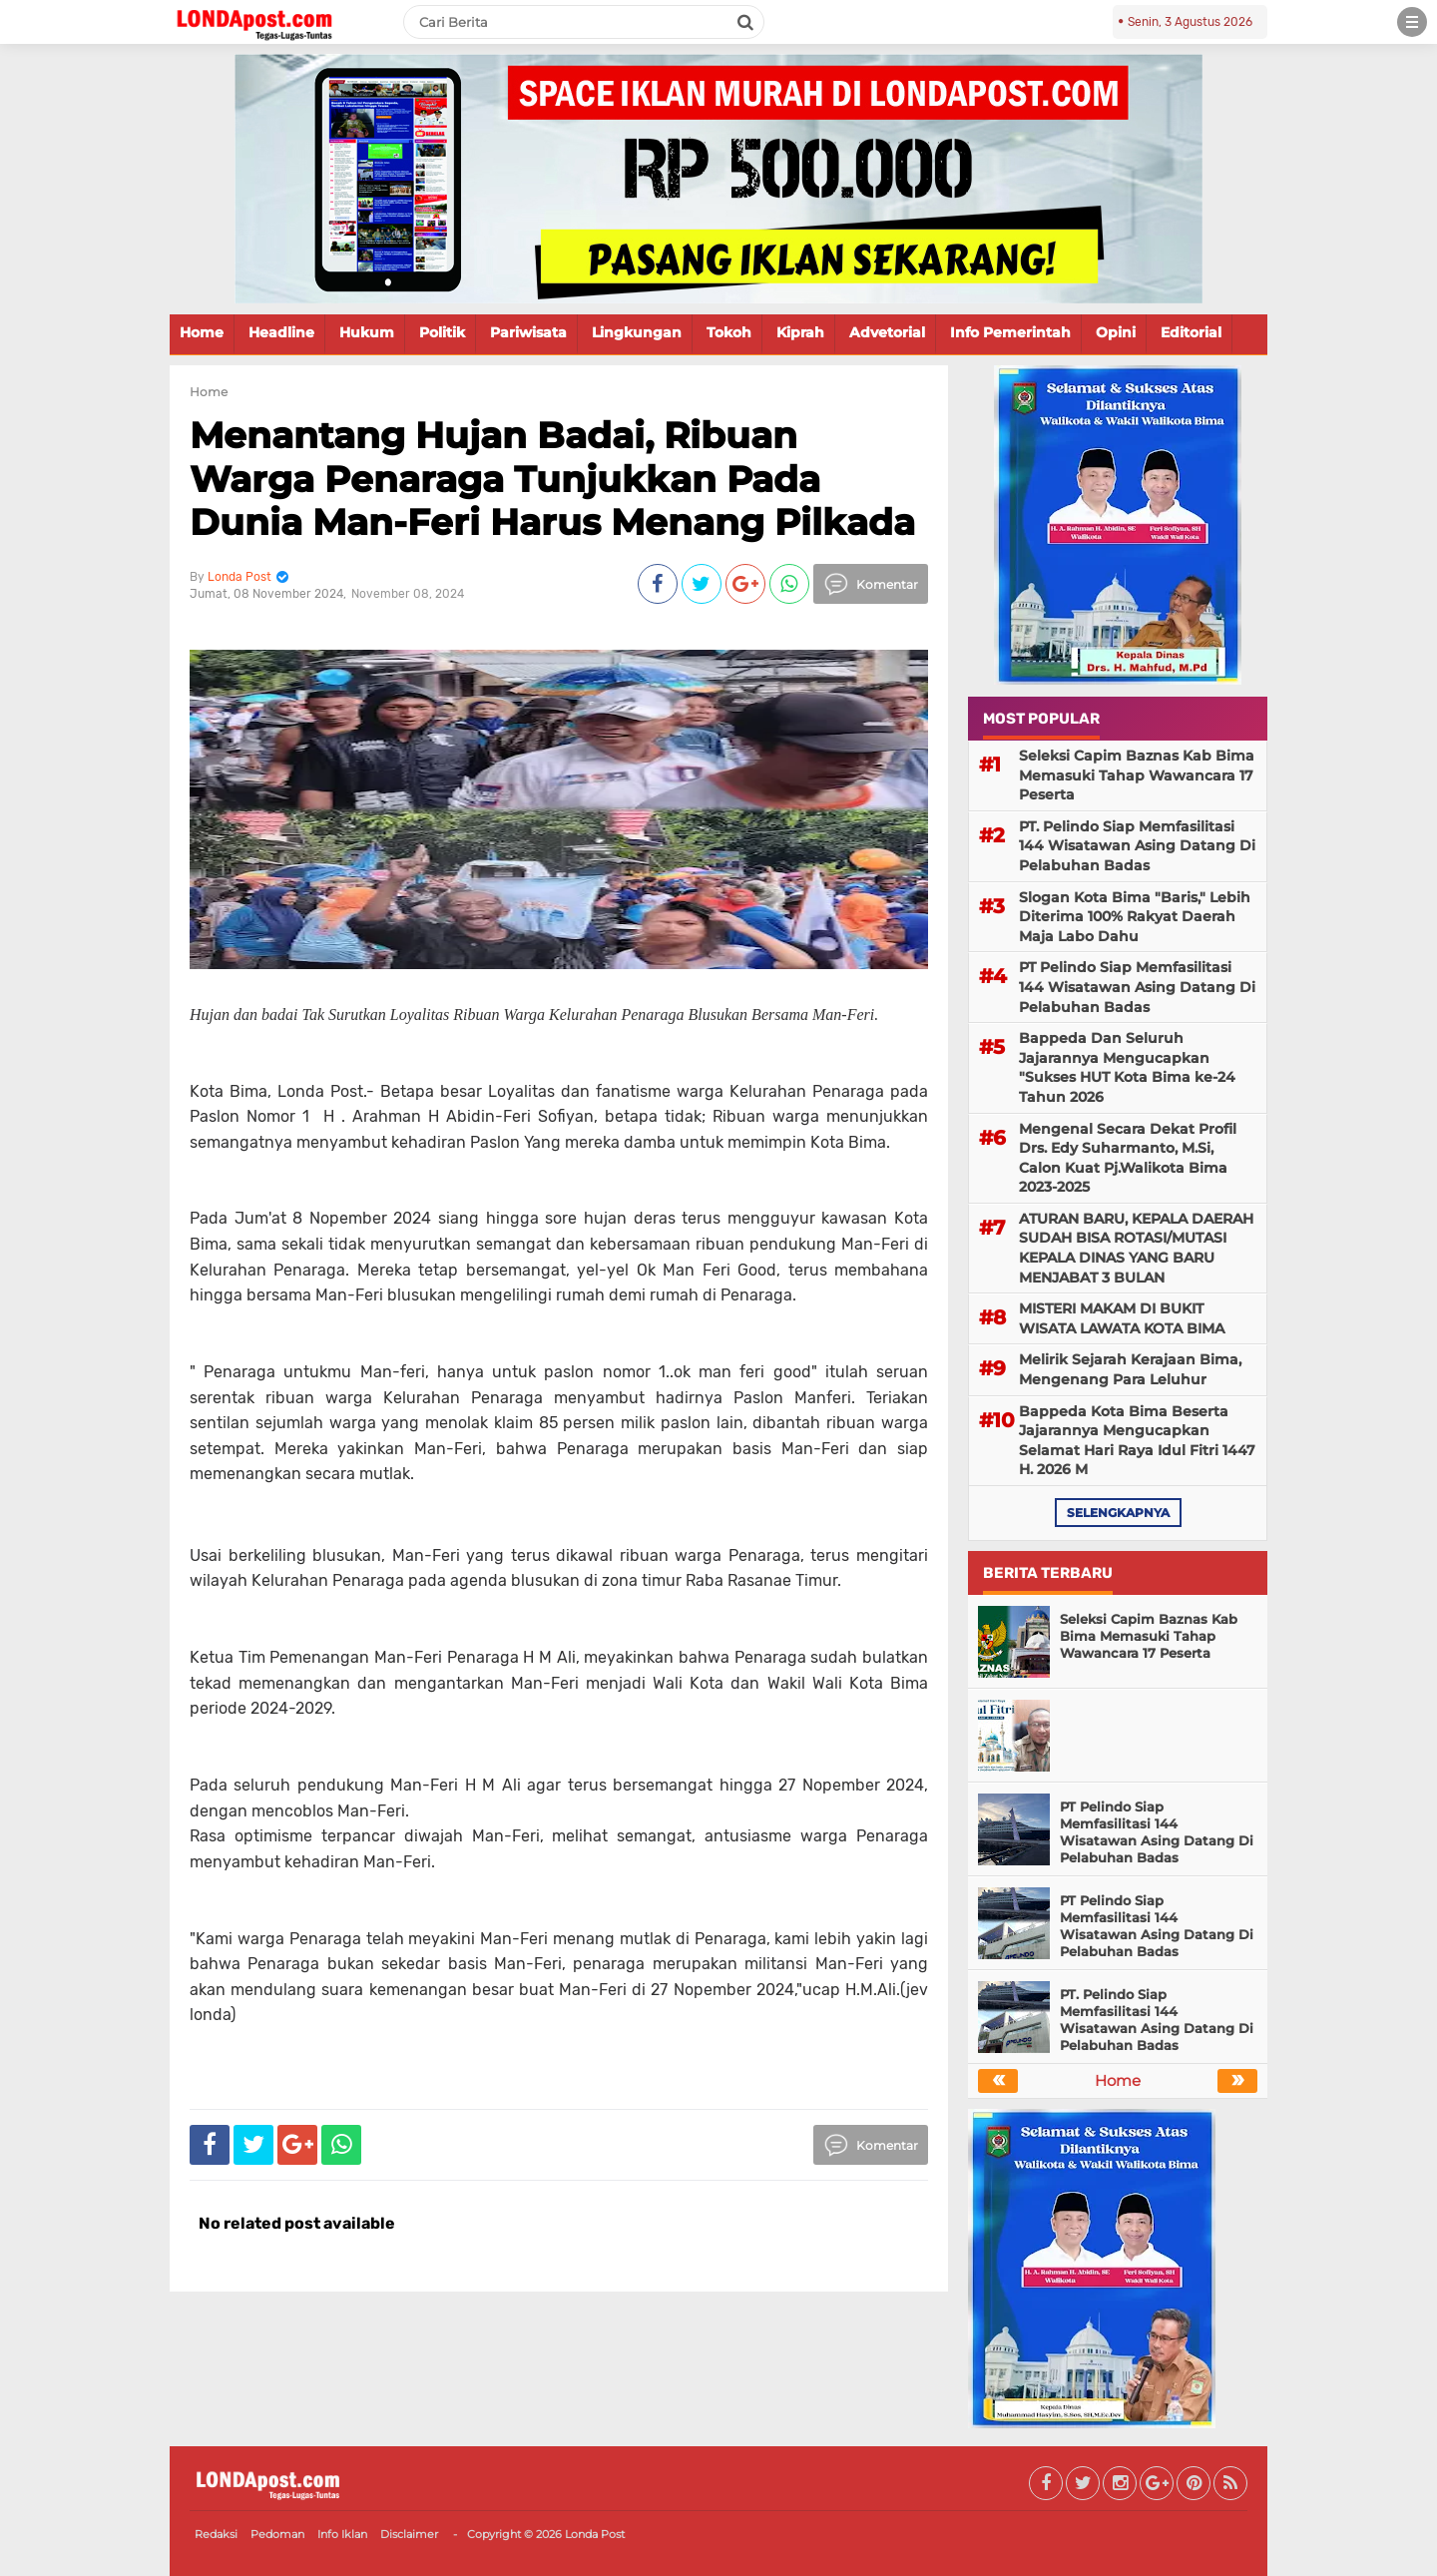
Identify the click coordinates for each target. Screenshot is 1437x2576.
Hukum (366, 332)
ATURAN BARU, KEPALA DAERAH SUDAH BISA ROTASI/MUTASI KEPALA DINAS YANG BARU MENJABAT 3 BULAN (1136, 1248)
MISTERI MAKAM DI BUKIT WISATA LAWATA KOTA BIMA (1121, 1318)
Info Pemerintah (1010, 332)
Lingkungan (637, 332)
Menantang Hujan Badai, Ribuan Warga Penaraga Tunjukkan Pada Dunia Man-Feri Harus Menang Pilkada (552, 478)
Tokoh (729, 332)
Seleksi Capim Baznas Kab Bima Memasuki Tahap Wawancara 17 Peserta (1136, 775)
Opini (1116, 332)
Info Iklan (342, 2534)
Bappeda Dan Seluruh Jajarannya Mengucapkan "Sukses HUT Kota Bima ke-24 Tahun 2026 (1127, 1067)
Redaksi (216, 2534)
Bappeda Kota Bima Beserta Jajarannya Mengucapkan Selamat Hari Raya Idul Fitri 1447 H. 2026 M (1137, 1440)
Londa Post (595, 2534)
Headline (281, 332)
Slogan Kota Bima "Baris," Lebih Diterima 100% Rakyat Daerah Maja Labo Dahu (1134, 916)
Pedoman (277, 2534)
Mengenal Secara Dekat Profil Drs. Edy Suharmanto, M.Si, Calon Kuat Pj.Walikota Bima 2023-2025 (1127, 1158)
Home (202, 332)
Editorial (1191, 332)
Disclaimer (409, 2534)
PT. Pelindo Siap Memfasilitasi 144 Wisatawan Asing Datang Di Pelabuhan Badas (1137, 845)
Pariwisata (528, 332)
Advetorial (887, 332)
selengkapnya (1118, 1512)
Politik (442, 332)
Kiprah (800, 332)
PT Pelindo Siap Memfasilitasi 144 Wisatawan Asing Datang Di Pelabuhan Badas (1137, 986)
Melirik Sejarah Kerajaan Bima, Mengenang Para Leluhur (1130, 1369)
